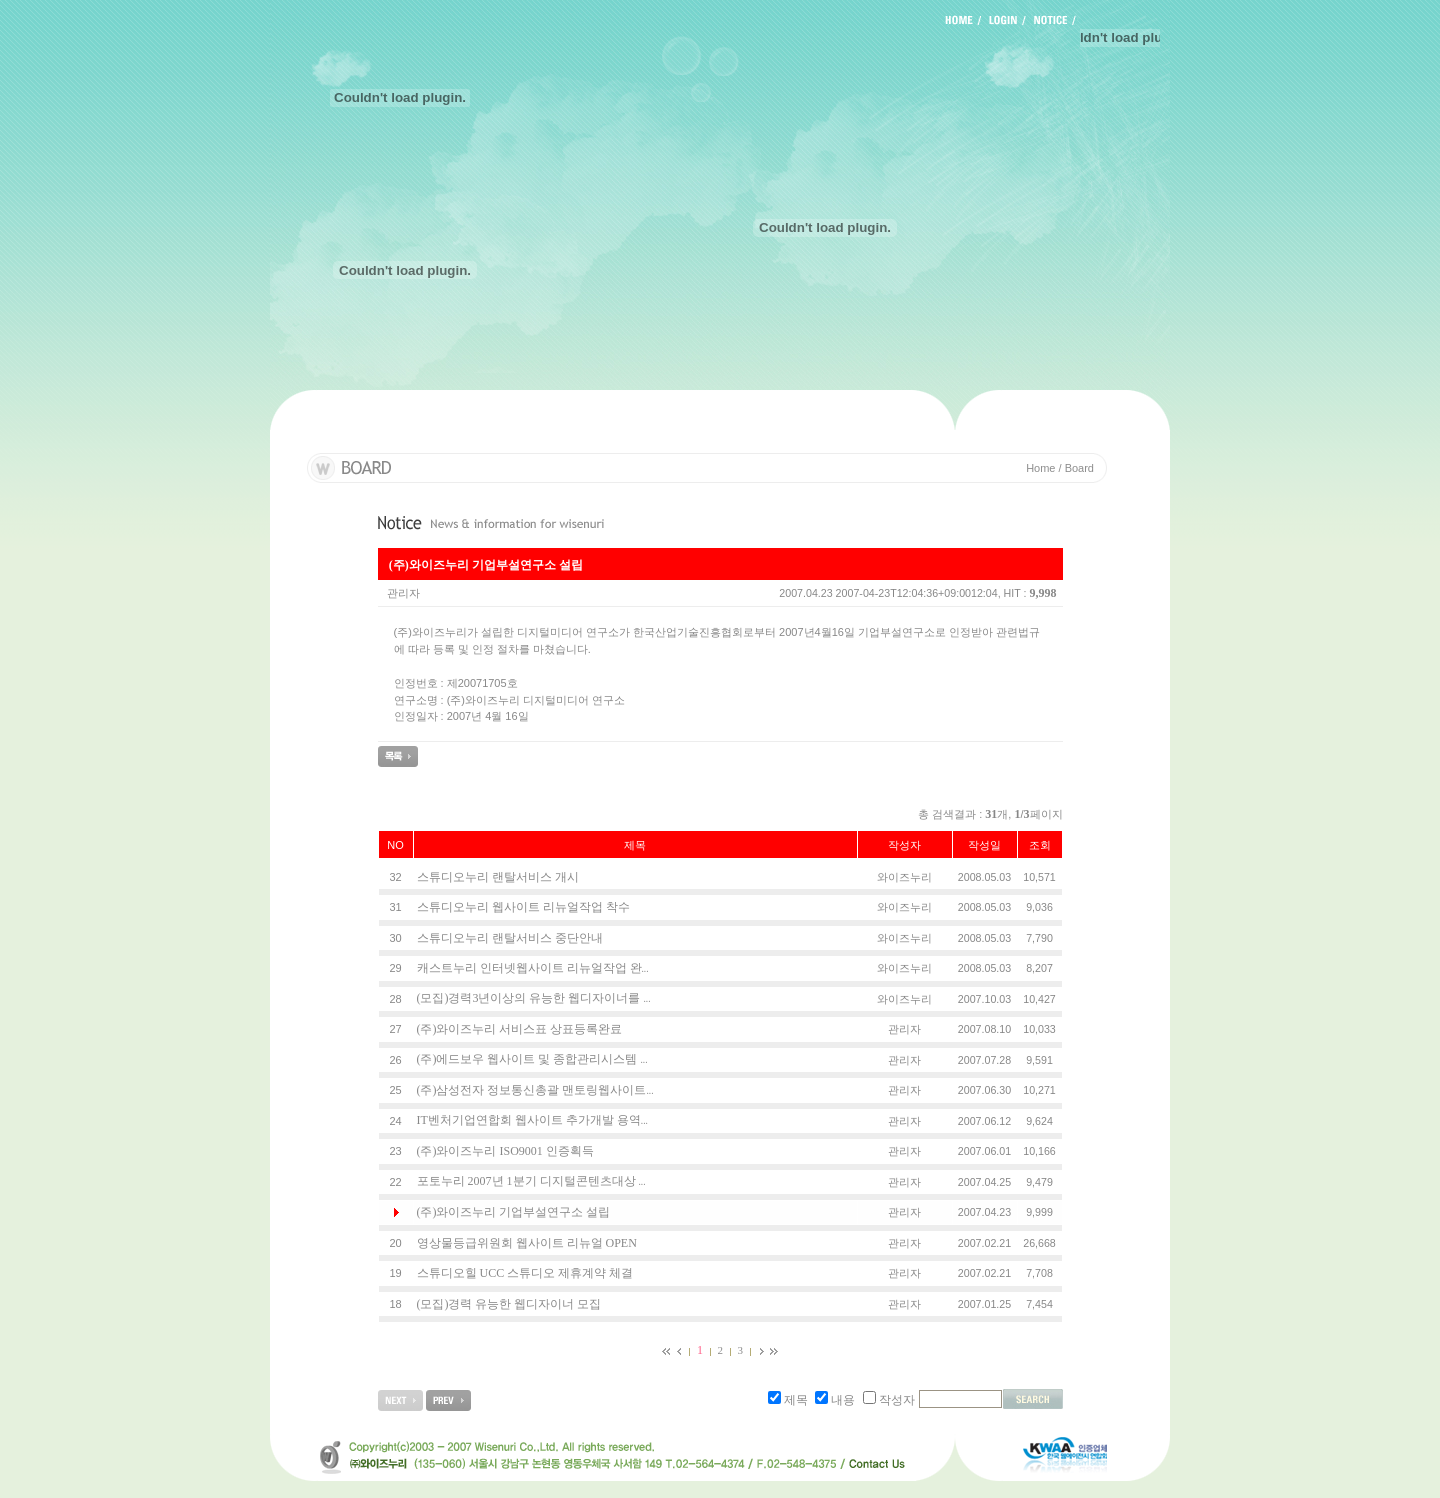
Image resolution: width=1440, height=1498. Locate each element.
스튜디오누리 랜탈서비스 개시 (498, 877)
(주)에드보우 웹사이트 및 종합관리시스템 (532, 1059)
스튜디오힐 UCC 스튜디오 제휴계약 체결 (525, 1273)
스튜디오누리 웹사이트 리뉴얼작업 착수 (523, 907)
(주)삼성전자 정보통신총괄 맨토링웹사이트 (535, 1090)
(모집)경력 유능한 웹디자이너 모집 (509, 1304)
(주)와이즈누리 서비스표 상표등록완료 (520, 1029)
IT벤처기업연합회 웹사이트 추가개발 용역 (532, 1120)
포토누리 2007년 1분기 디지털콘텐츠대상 (531, 1181)
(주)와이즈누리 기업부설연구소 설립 (514, 1212)
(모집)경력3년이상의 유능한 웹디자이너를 (534, 998)
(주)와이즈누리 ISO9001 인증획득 (505, 1151)
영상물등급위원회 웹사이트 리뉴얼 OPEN (527, 1243)
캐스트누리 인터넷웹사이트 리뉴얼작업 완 (533, 968)
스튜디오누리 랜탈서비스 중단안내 (510, 938)
